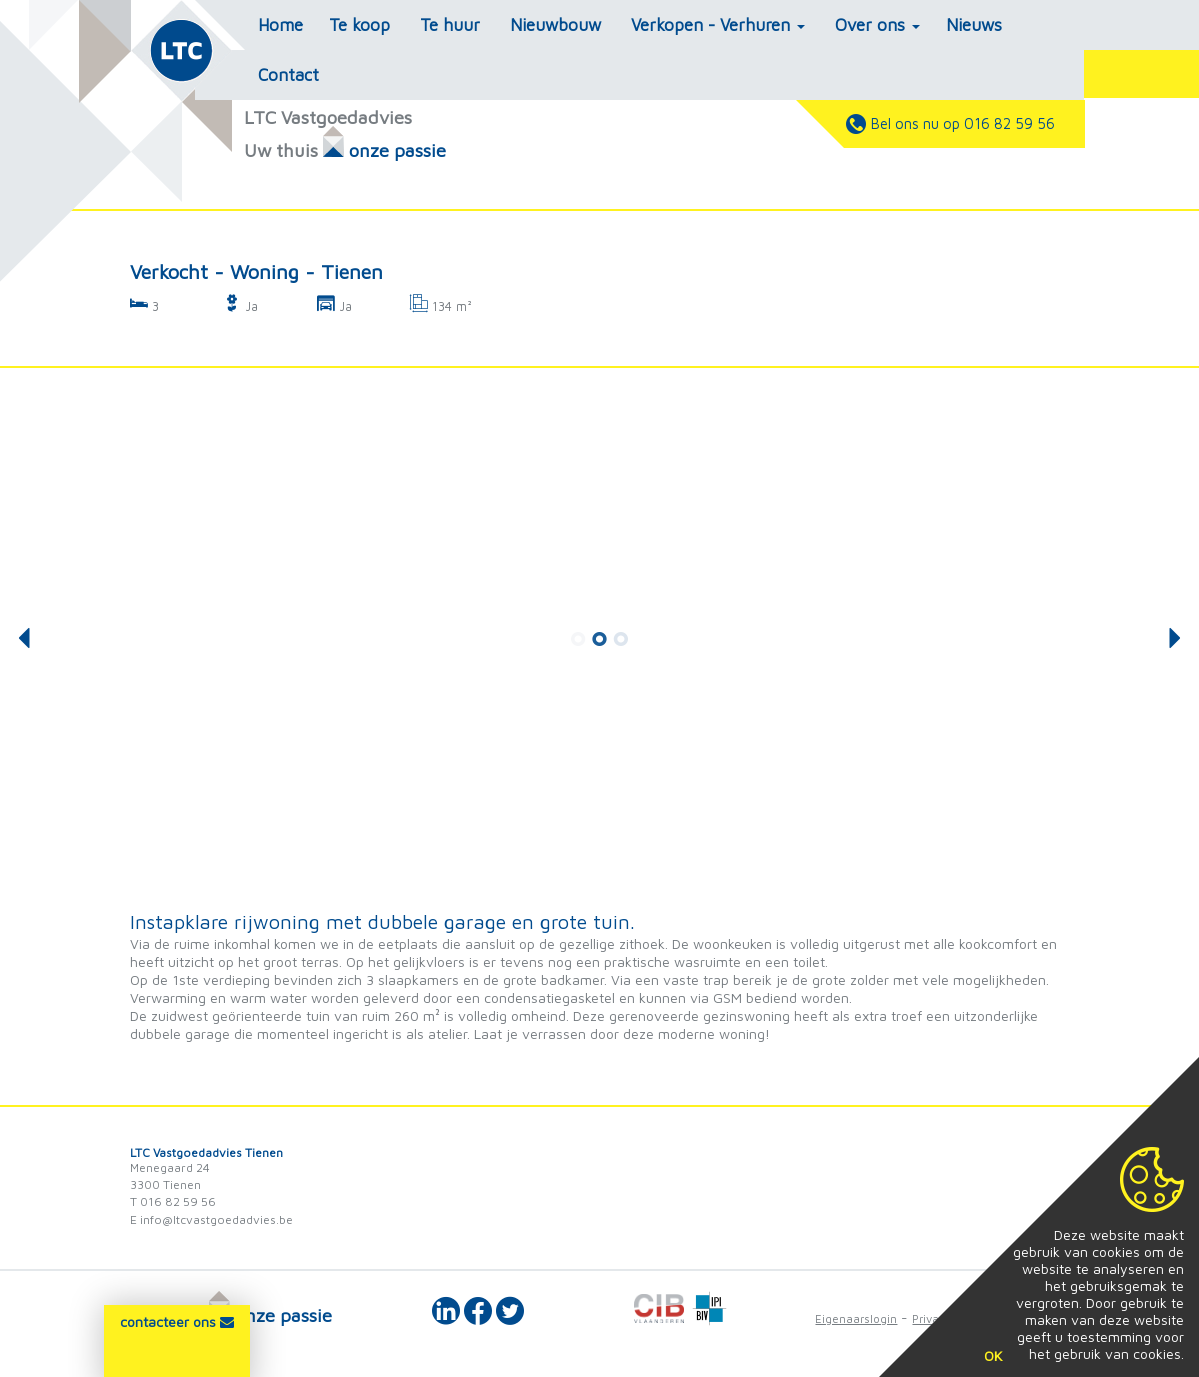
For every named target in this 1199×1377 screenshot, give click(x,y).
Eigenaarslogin (856, 1318)
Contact (288, 75)
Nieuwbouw (555, 25)
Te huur (450, 25)
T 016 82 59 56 (173, 1201)
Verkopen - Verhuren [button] (718, 25)
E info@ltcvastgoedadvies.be (211, 1219)
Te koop (359, 25)
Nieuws (974, 25)
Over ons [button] (877, 25)
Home (280, 25)
